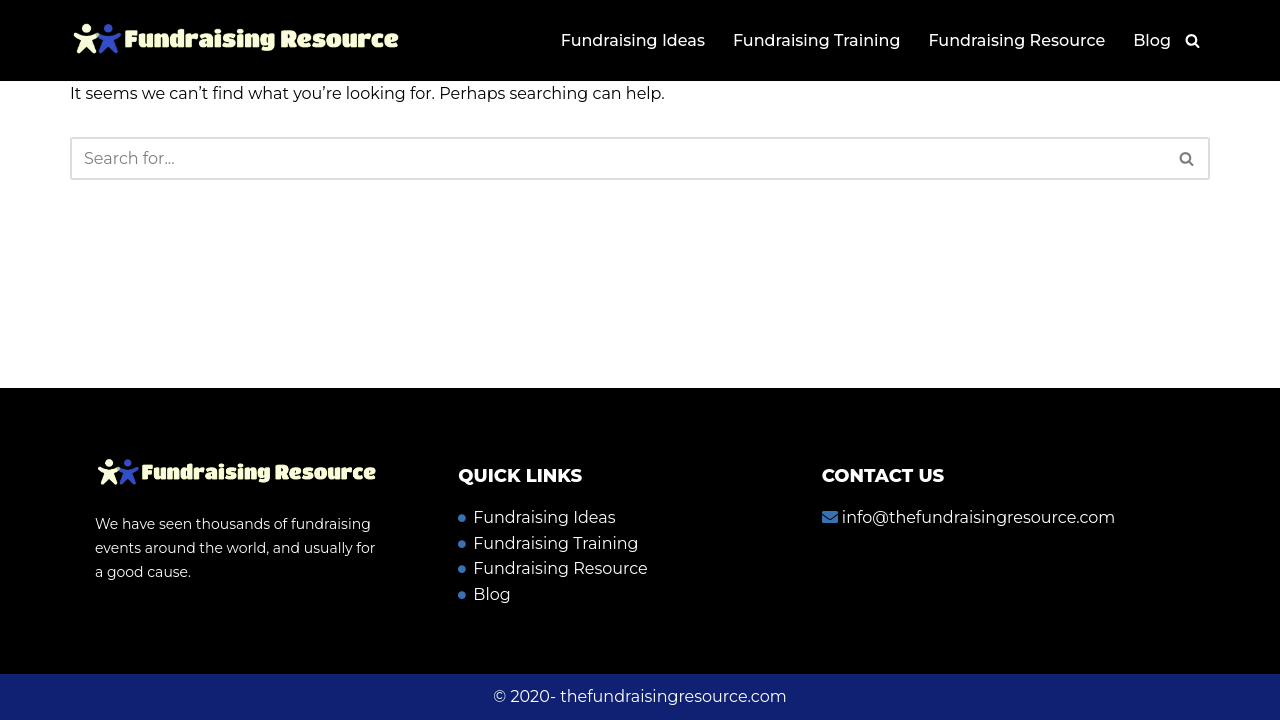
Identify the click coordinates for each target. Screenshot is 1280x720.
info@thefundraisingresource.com (977, 517)
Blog (1152, 40)
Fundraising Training (817, 40)
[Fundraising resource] (235, 40)
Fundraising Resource (1016, 40)
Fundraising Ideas (633, 40)
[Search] (1192, 40)
